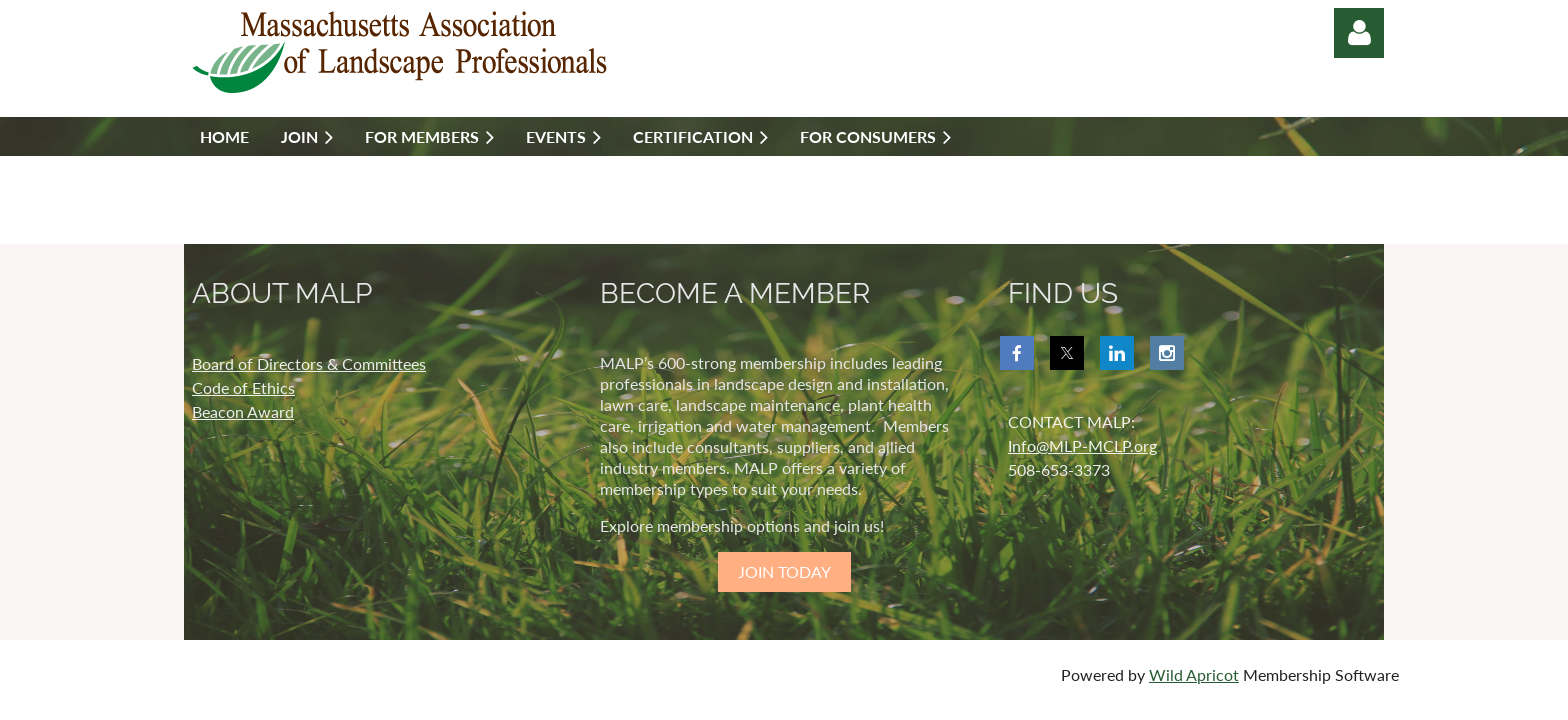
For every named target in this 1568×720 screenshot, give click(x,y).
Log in (1359, 33)
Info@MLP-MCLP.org (1082, 445)
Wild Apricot (1194, 674)
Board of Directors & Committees (309, 363)
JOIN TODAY (784, 571)
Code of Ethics (243, 387)
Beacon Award (243, 411)
